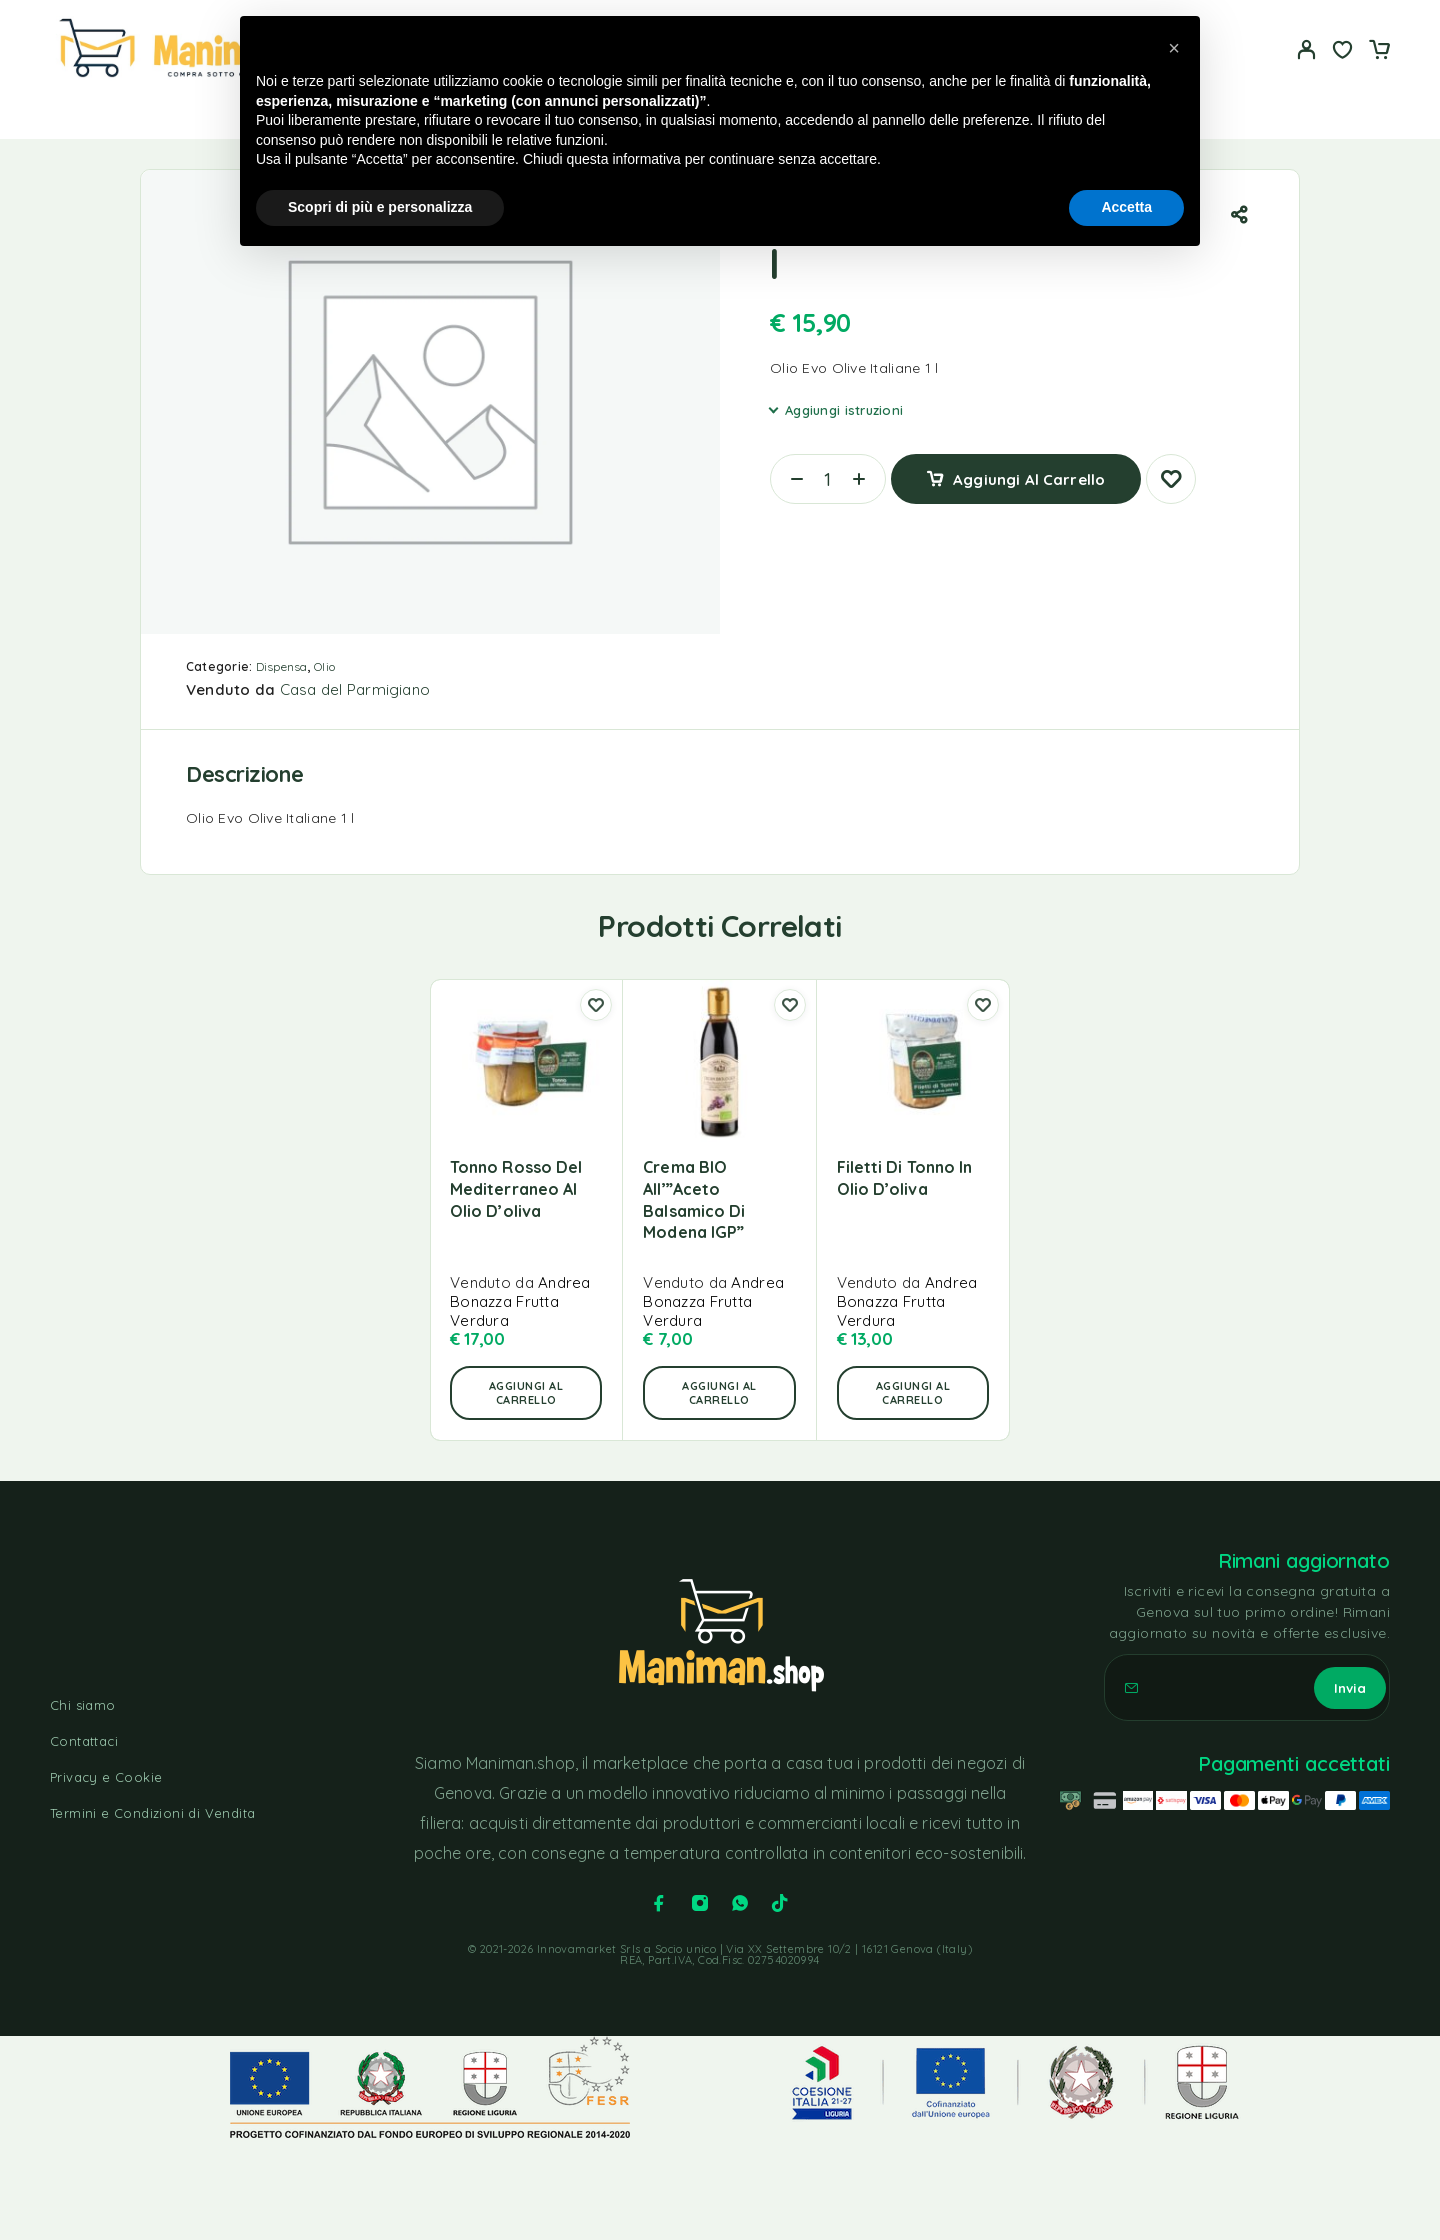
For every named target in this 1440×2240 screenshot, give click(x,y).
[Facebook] (659, 1903)
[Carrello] (1379, 52)
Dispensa (282, 666)
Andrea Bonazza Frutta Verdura (520, 1301)
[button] (526, 1393)
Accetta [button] (1126, 207)
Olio (324, 666)
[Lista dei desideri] (1343, 52)
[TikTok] (780, 1903)
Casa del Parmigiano (355, 689)
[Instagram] (700, 1903)
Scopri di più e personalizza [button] (380, 207)
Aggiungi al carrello (1029, 471)
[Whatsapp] (740, 1903)
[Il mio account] (1307, 49)
